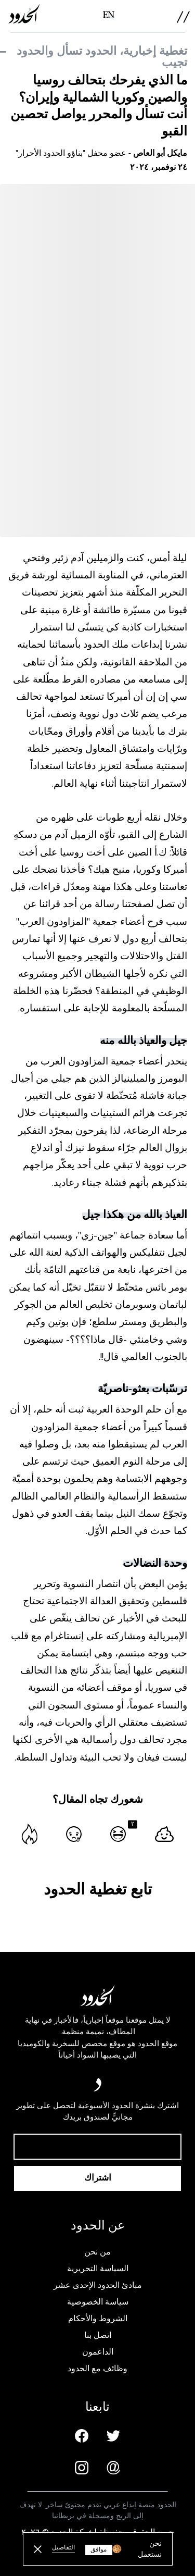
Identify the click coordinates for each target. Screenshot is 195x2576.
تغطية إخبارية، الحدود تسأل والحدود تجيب (102, 56)
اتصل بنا (97, 2335)
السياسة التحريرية (97, 2268)
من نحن (97, 2252)
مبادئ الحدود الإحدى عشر (98, 2285)
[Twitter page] (113, 2436)
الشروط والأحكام (97, 2318)
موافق (98, 2550)
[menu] (183, 16)
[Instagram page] (81, 2467)
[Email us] (113, 2467)
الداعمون (97, 2352)
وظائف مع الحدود (97, 2368)
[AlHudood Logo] (24, 13)
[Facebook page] (81, 2436)
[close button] (38, 2549)
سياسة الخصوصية (97, 2302)
